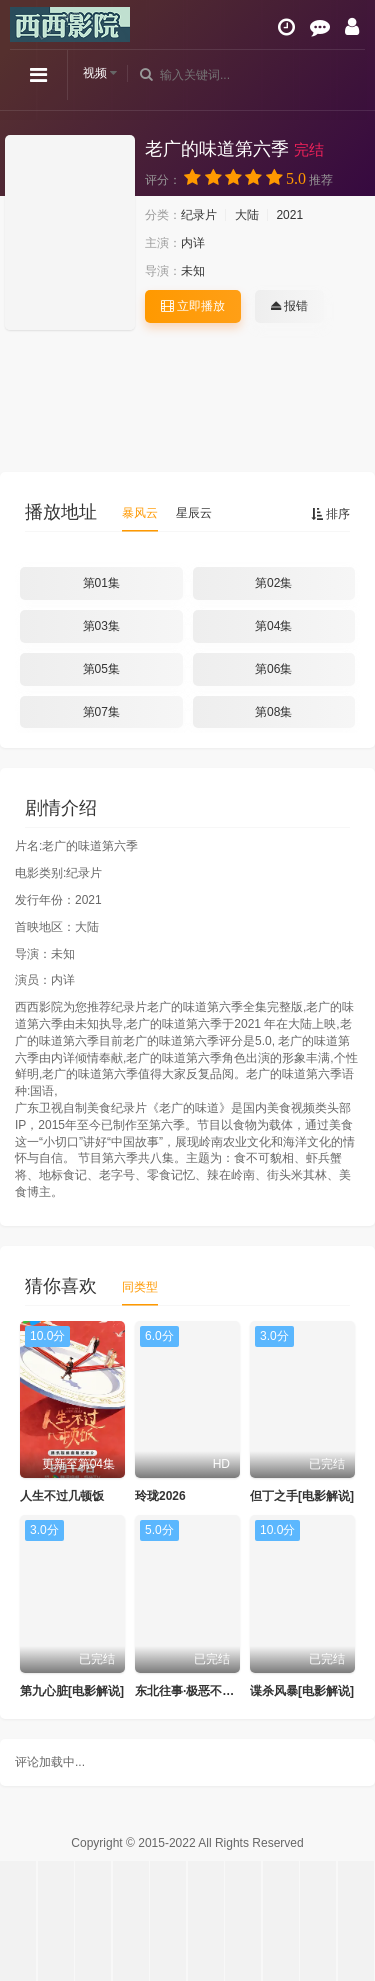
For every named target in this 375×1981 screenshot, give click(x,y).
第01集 (101, 583)
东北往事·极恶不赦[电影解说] (212, 1691)
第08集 (273, 712)
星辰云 (194, 513)
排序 (330, 514)
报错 (289, 306)
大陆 (247, 215)
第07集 (101, 712)
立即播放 (193, 306)
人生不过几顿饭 (62, 1496)
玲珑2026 (160, 1496)
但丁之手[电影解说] (302, 1496)
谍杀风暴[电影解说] (302, 1691)
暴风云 (140, 513)
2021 (289, 215)
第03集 (101, 626)
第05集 (101, 669)
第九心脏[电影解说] (72, 1691)
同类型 (140, 1287)
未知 (193, 271)
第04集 (273, 626)
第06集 (273, 669)
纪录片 (199, 215)
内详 (193, 243)
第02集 (273, 583)
